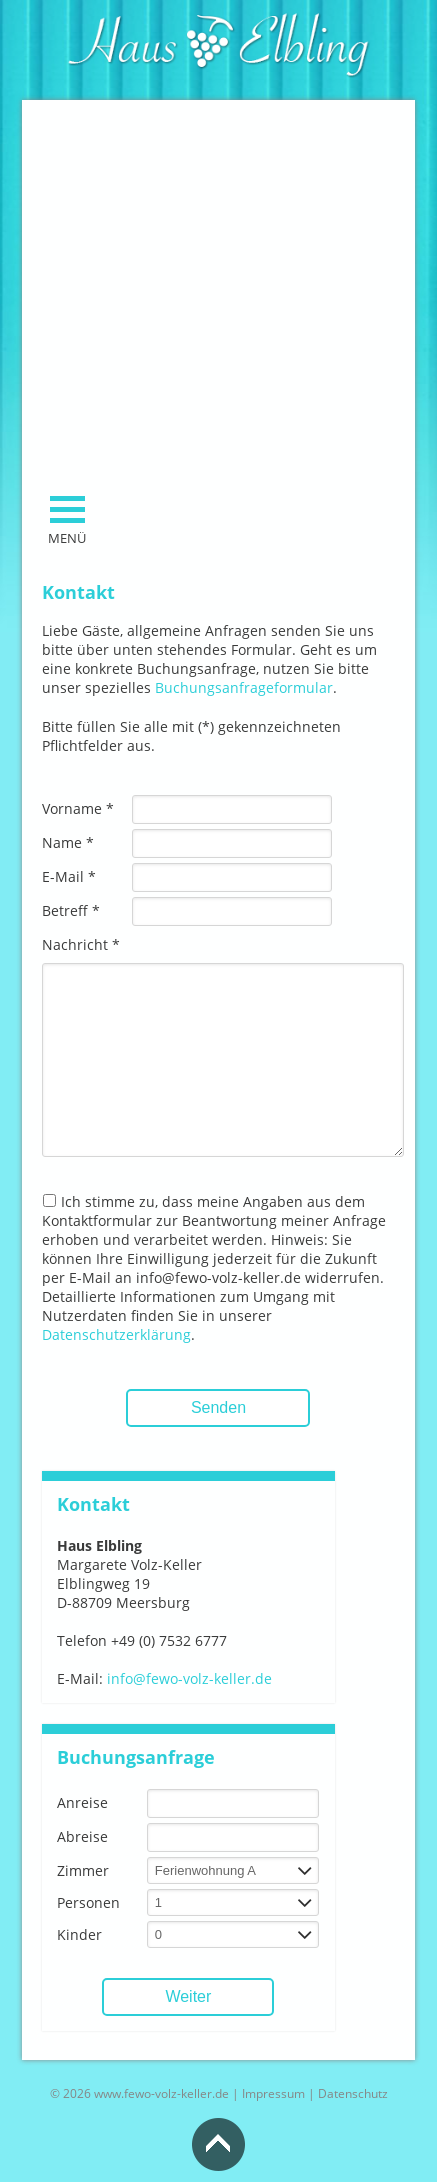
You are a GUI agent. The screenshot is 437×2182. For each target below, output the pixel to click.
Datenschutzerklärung (116, 1334)
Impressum (273, 2093)
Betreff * (71, 910)
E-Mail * (69, 876)
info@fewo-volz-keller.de (189, 1678)
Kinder (79, 1934)
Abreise (82, 1836)
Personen (88, 1902)
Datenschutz (353, 2093)
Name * (68, 842)
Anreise (82, 1802)
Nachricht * (81, 944)
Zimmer (83, 1870)
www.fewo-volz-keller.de (161, 2093)
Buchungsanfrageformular (244, 687)
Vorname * (78, 808)
